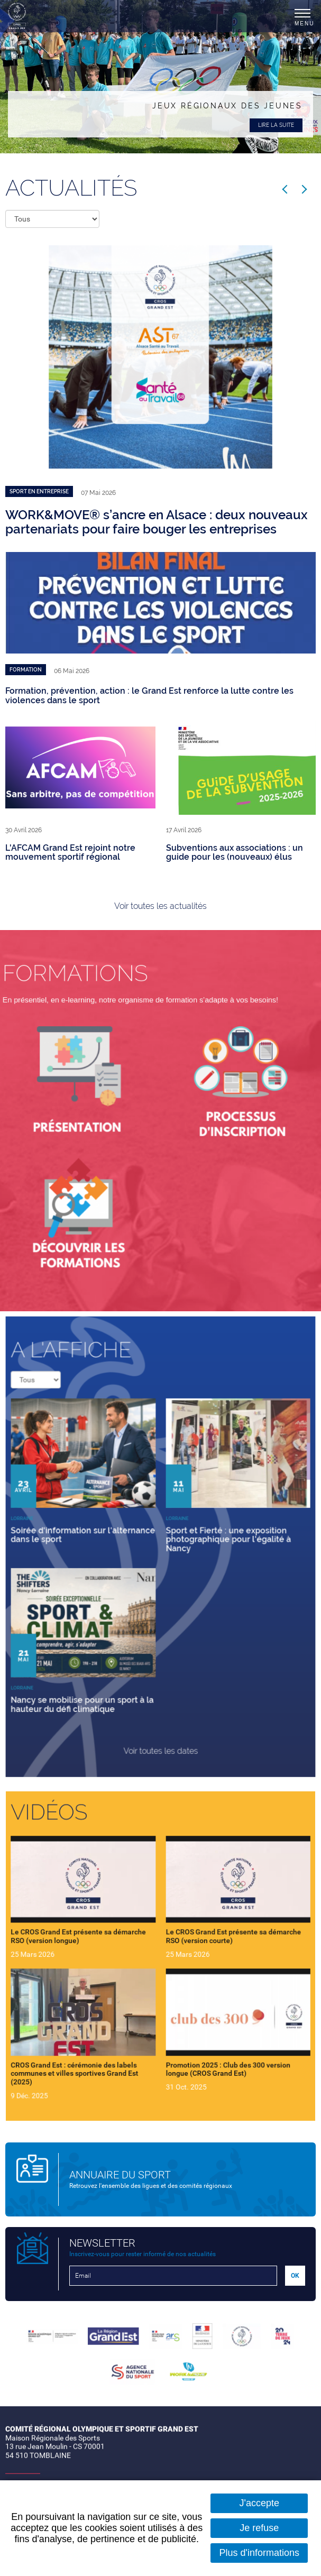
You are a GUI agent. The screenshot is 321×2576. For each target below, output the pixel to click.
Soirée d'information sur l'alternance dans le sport (104, 1538)
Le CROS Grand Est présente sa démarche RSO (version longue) (101, 1942)
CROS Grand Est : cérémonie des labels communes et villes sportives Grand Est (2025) (98, 2041)
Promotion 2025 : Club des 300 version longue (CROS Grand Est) (209, 2038)
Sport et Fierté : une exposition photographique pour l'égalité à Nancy (209, 1541)
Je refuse (259, 2528)
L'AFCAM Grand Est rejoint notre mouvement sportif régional (70, 852)
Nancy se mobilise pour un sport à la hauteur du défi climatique (103, 1661)
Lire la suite (276, 125)
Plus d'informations (259, 2552)
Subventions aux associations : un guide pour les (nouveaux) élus (234, 852)
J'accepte (259, 2503)
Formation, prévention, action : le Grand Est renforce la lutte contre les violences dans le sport (149, 695)
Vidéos (79, 1852)
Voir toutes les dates (160, 1694)
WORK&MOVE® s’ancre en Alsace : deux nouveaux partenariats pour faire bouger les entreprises (156, 522)
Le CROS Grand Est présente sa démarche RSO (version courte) (213, 1942)
